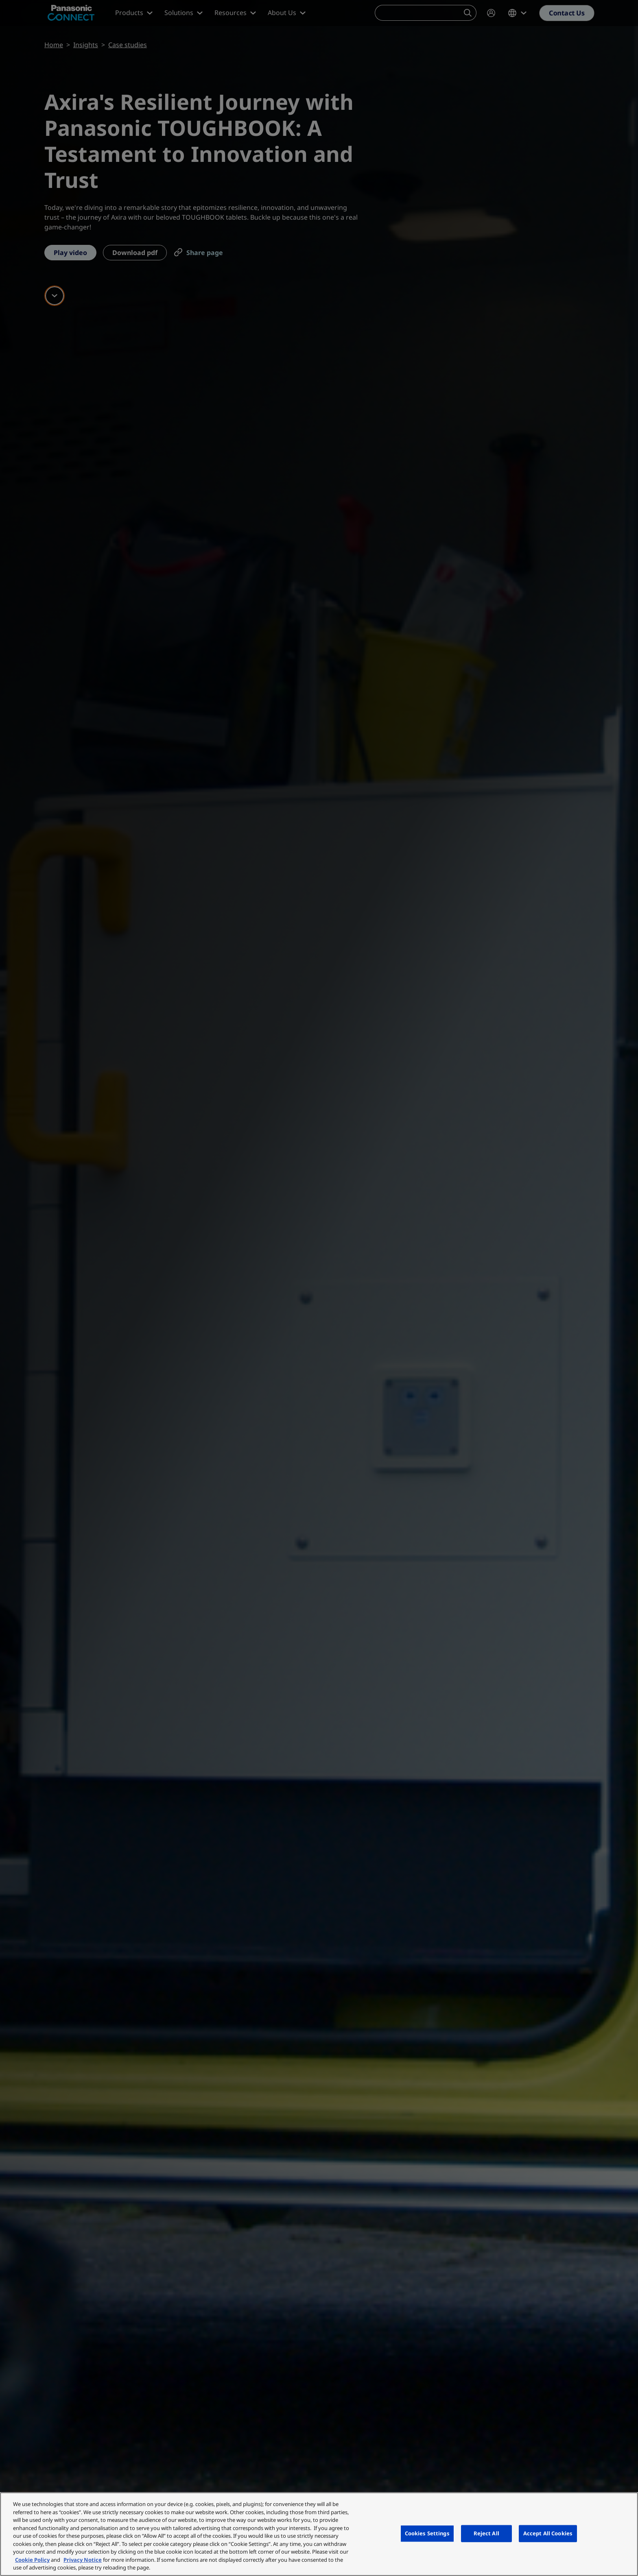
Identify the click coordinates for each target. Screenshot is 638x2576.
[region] (319, 2534)
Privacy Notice (82, 2559)
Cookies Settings (427, 2533)
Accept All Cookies (547, 2533)
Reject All (486, 2533)
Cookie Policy (32, 2559)
